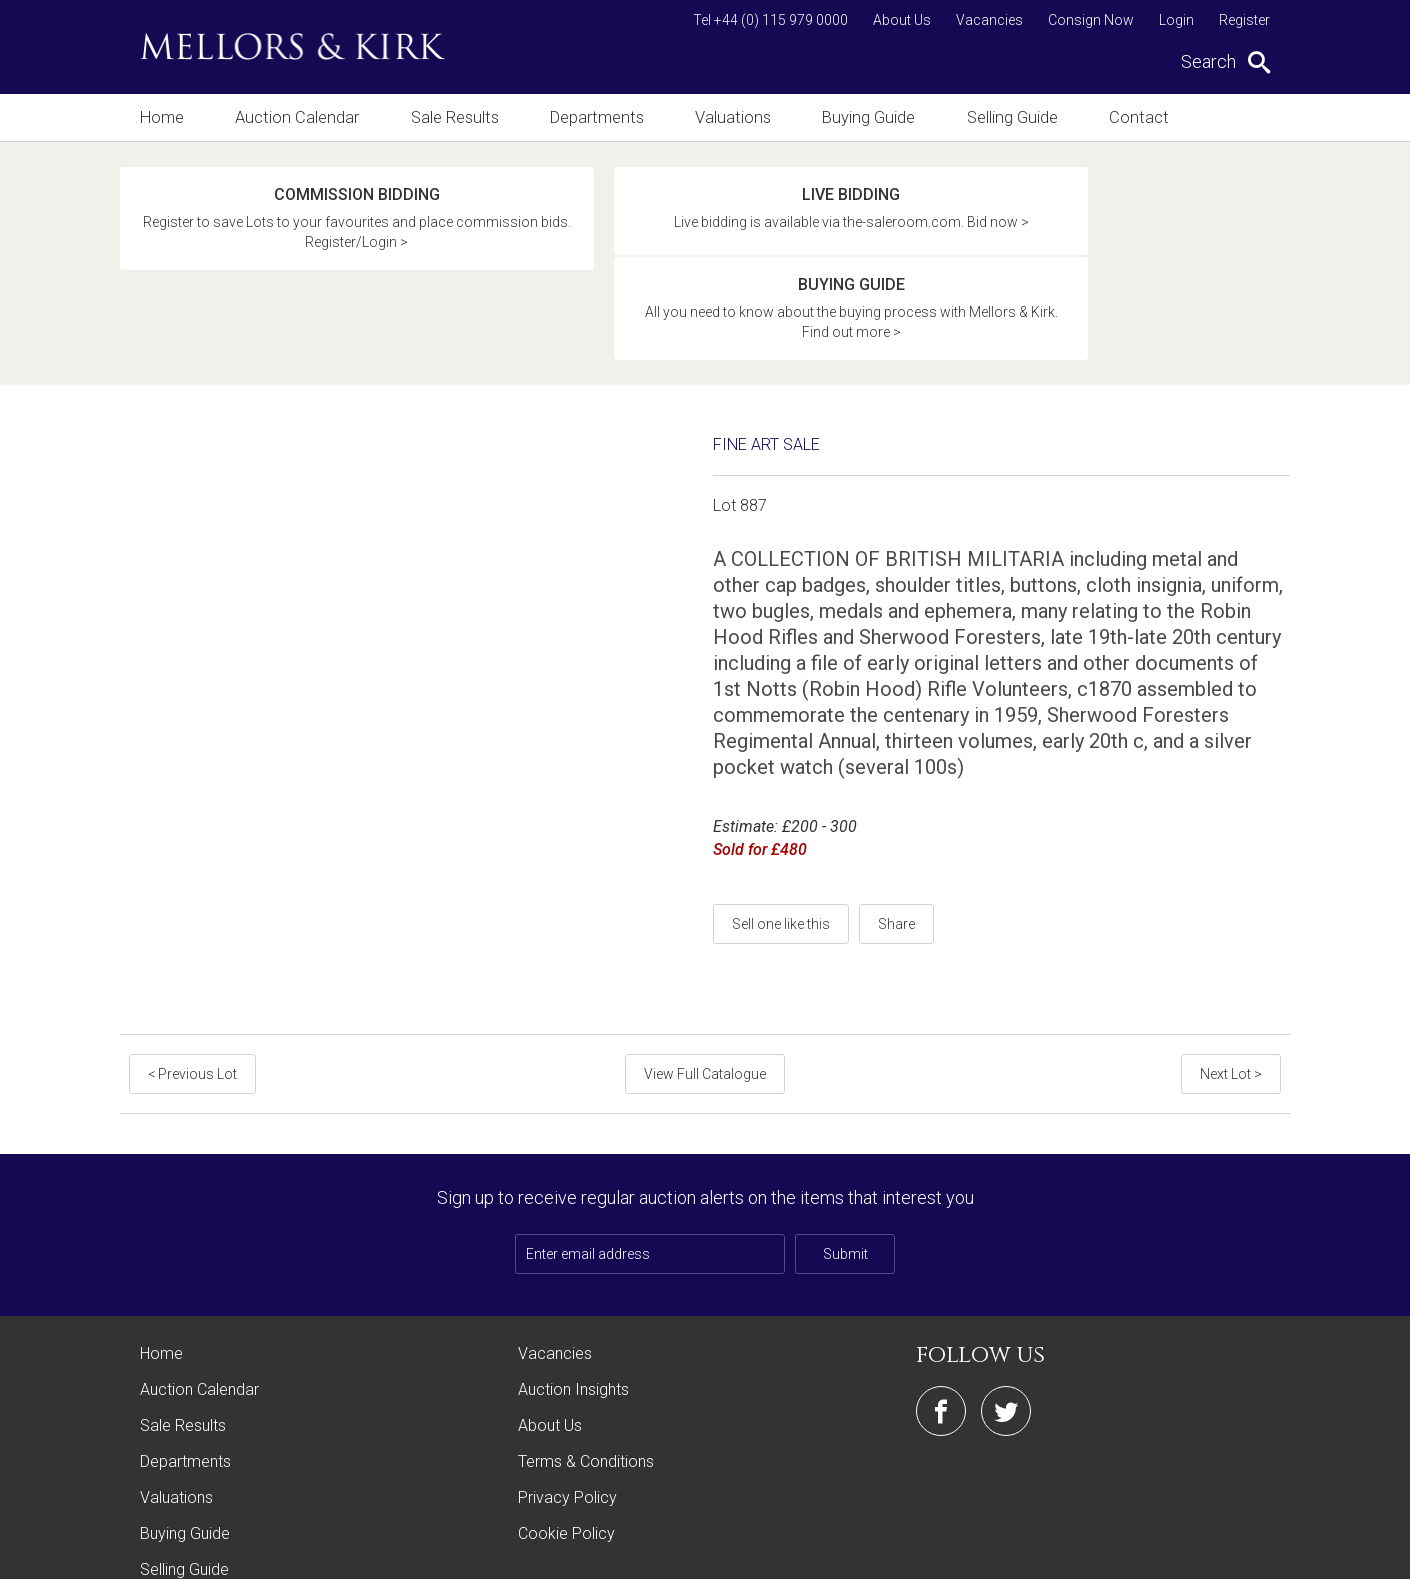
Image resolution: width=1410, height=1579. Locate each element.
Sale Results (455, 117)
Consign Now (1091, 20)
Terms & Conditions (586, 1371)
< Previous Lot (191, 984)
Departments (598, 117)
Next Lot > (1232, 984)
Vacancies (989, 20)
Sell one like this (781, 834)
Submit (845, 1164)
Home (161, 117)
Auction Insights (573, 1299)
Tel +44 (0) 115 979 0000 (770, 20)
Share (896, 834)
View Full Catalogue (705, 984)
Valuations (735, 117)
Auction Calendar (297, 117)
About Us (902, 20)
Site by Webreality (1239, 1553)
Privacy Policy (567, 1407)
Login (1176, 20)
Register (1244, 20)
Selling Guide (1016, 117)
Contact (1144, 117)
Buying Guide (872, 117)
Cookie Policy (566, 1443)
